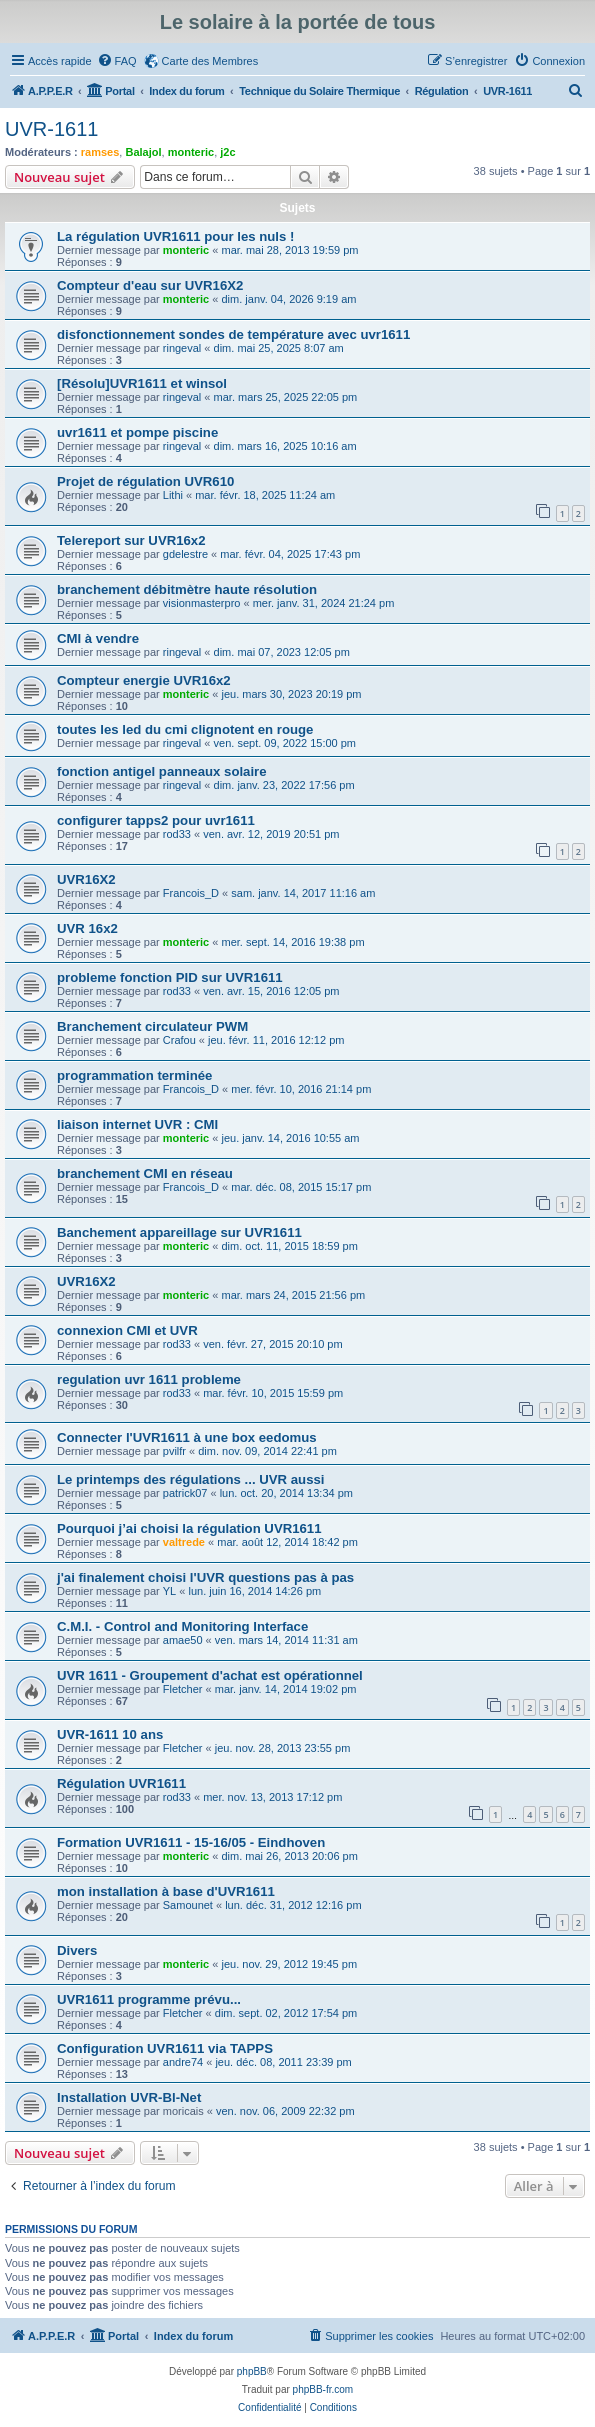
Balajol (143, 152)
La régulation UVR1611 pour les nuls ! (175, 236)
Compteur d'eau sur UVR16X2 (150, 285)
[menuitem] (117, 61)
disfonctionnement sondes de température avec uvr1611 (233, 334)
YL (169, 1591)
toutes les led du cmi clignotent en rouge (185, 729)
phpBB (252, 2371)
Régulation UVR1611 (121, 1783)
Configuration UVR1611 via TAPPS (165, 2048)
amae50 (183, 1640)
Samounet (188, 1905)
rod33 (177, 834)
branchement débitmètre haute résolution (187, 589)
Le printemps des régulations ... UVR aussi (190, 1479)
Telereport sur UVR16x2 (131, 540)
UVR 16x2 (87, 928)
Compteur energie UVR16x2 (144, 680)
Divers (77, 1950)
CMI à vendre (98, 638)
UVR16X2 (86, 879)
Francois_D (191, 893)
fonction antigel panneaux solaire (162, 771)
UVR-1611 (51, 129)
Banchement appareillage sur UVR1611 (179, 1232)
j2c (227, 152)
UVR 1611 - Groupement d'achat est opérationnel (210, 1675)
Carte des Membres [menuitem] (210, 61)
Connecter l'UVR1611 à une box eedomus (187, 1437)
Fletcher (183, 1689)
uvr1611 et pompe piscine (137, 432)
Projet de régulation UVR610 (145, 481)
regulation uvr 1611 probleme (149, 1379)
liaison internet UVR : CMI (137, 1124)
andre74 (183, 2062)
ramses (100, 152)
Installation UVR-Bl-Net (129, 2097)
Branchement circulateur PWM (152, 1026)
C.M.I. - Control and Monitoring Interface (182, 1626)
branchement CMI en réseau (145, 1173)
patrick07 (185, 1493)
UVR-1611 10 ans (110, 1734)
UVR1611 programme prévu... (149, 1999)
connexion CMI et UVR (127, 1330)
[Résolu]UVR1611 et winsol (142, 383)
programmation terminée (134, 1075)
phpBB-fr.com (323, 2389)
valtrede (184, 1542)
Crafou (179, 1040)
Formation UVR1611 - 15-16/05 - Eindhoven (191, 1842)
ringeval (182, 348)
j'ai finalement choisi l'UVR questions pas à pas (205, 1577)
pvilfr (174, 1451)
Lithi (173, 495)
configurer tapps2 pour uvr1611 (156, 820)
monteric (191, 152)
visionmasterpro (202, 603)
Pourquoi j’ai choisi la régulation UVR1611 (189, 1528)
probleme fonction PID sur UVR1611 (170, 977)
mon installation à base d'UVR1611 (166, 1891)
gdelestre (185, 554)
